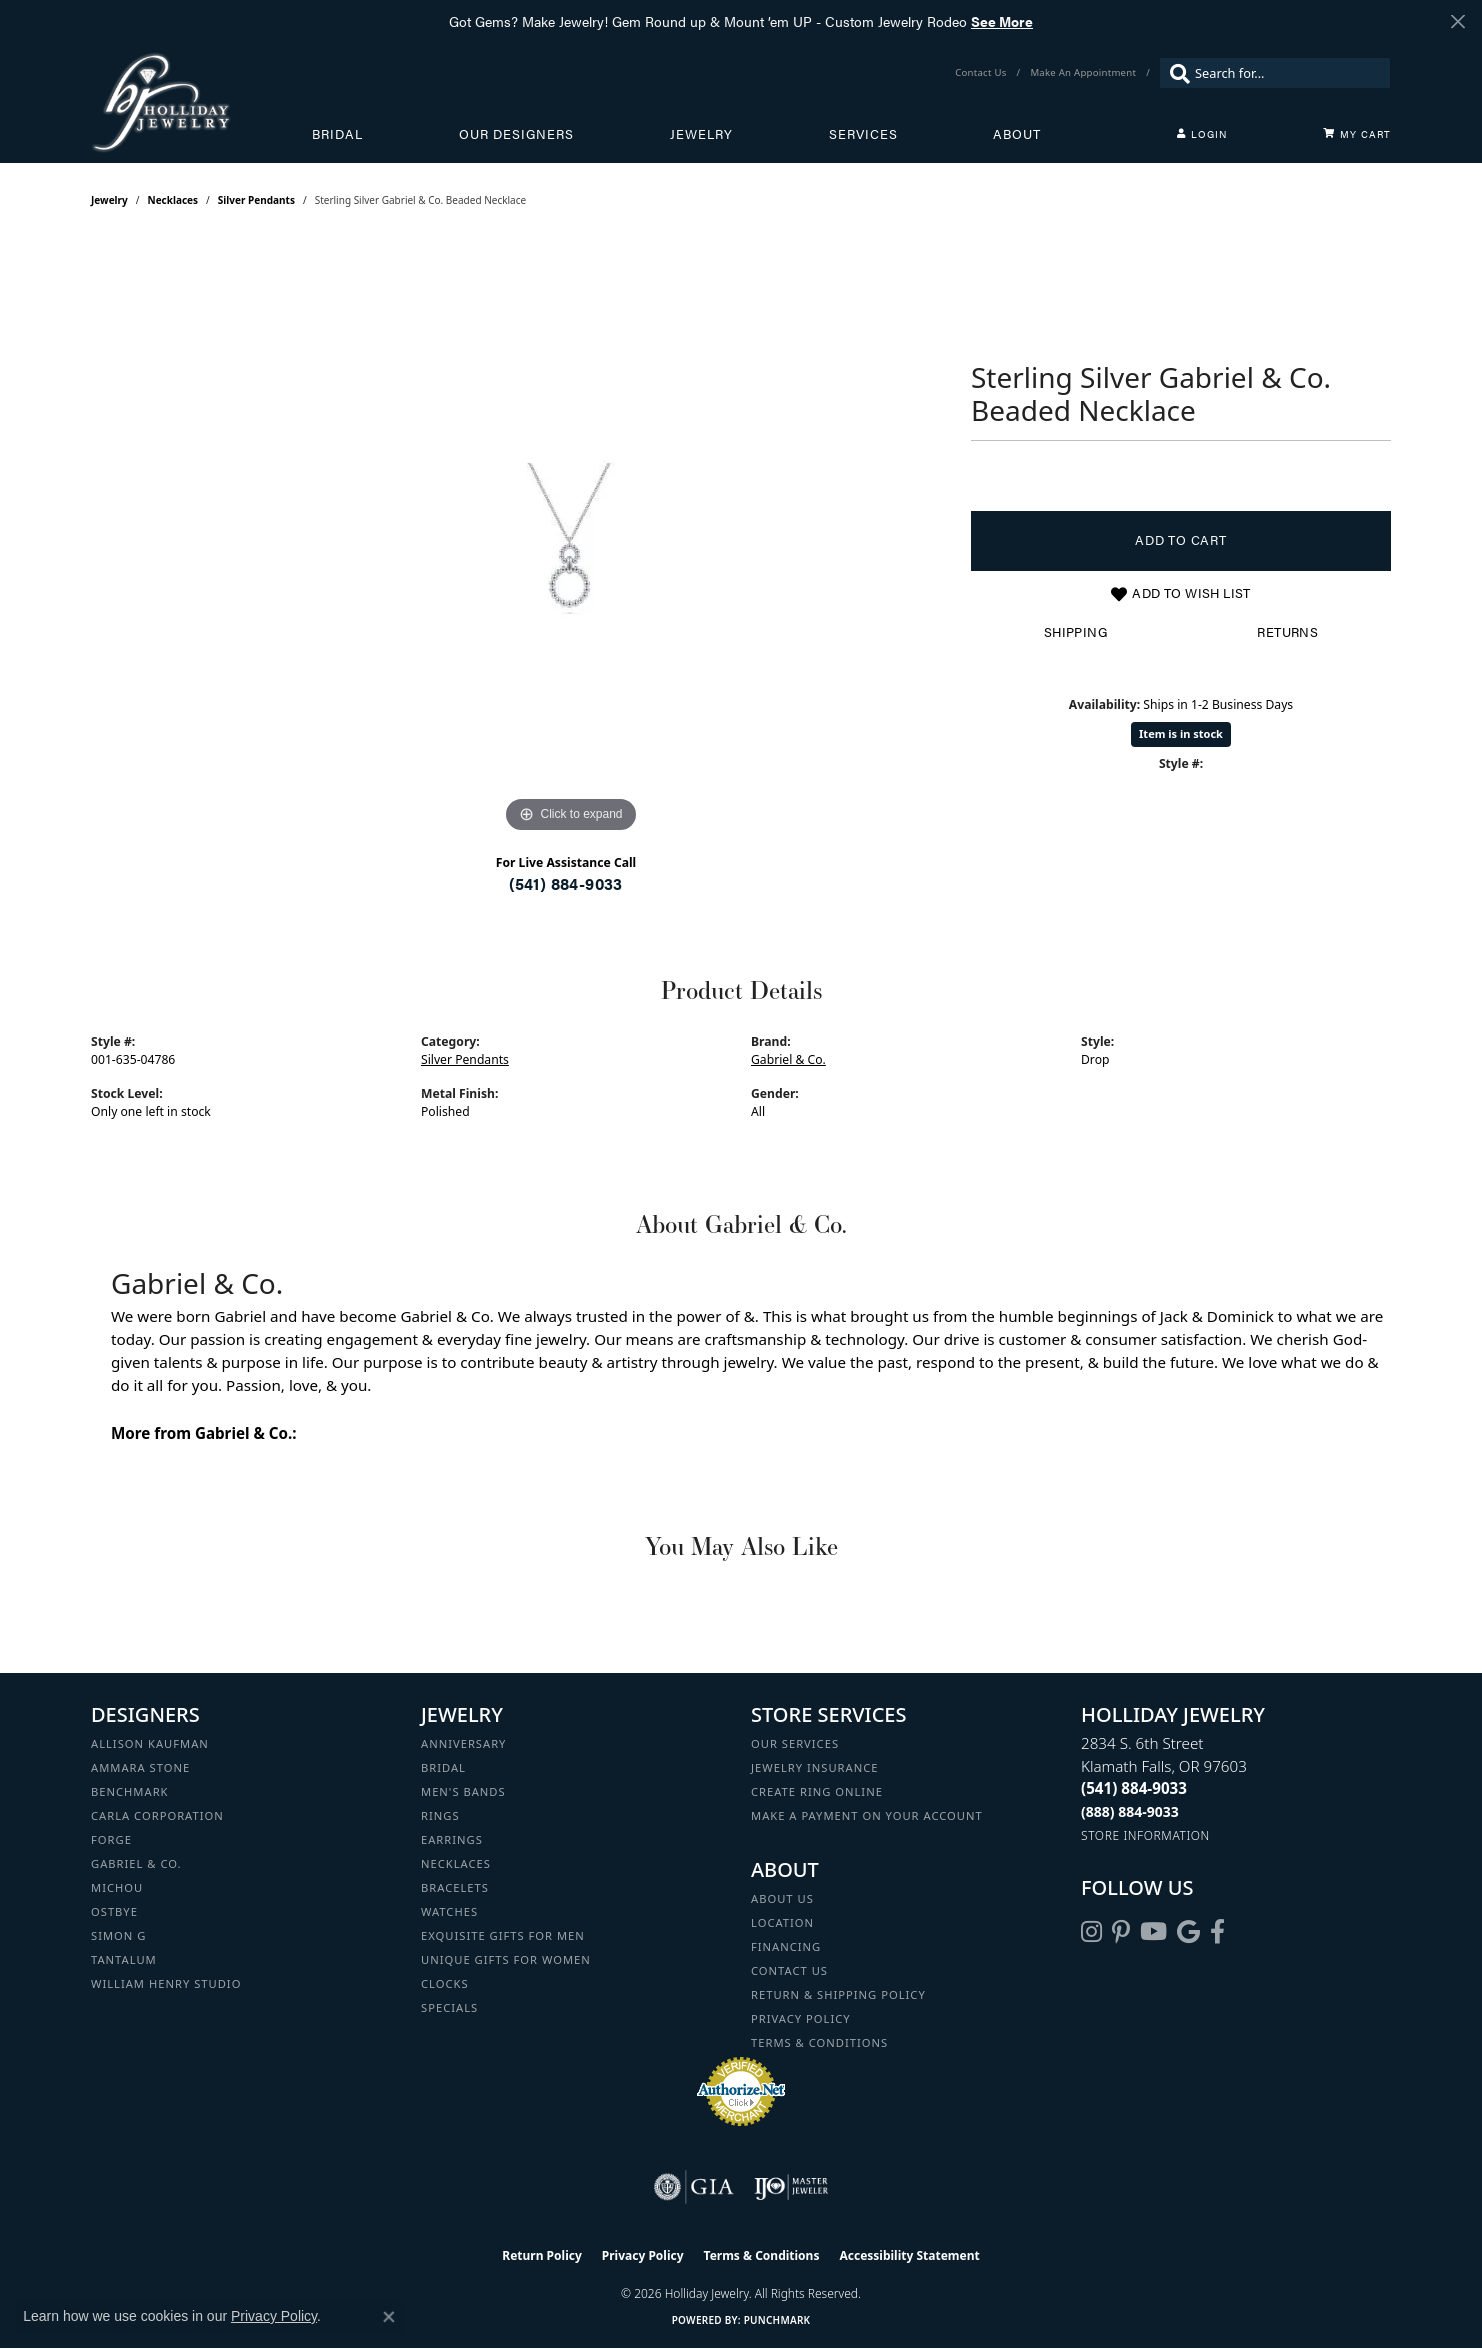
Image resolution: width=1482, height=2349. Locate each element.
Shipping (1075, 632)
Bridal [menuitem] (443, 1767)
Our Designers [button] (516, 134)
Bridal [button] (337, 134)
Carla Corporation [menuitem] (157, 1815)
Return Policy (542, 2255)
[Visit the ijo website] (791, 2187)
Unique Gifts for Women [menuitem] (506, 1959)
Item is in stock (1181, 733)
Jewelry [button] (701, 134)
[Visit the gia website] (694, 2187)
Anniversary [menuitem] (463, 1743)
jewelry (109, 200)
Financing (786, 1946)
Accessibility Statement (909, 2255)
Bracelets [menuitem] (455, 1887)
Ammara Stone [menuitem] (140, 1767)
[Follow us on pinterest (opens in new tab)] (1121, 1932)
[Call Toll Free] (1130, 1811)
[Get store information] (1145, 1835)
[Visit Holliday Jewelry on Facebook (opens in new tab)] (1217, 1932)
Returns (1287, 632)
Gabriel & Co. (788, 1059)
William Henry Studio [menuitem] (166, 1983)
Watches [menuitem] (449, 1911)
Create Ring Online (817, 1791)
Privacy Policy (801, 2018)
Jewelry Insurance (814, 1767)
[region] (571, 538)
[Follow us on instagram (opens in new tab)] (1091, 1932)
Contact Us (789, 1970)
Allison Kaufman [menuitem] (150, 1743)
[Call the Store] (1134, 1788)
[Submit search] (1175, 73)
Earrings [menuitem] (452, 1839)
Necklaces (173, 200)
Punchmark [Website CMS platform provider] (777, 2320)
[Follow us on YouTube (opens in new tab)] (1153, 1932)
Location (782, 1922)
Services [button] (863, 134)
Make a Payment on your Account (867, 1815)
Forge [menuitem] (111, 1839)
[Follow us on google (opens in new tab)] (1188, 1932)
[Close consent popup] (389, 2317)
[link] (982, 73)
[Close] (1457, 21)
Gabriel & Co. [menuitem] (136, 1863)
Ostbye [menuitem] (114, 1911)
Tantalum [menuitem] (124, 1959)
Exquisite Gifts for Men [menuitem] (503, 1935)
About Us (782, 1898)
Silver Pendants (256, 200)
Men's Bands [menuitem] (463, 1791)
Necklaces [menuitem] (456, 1863)
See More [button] (1002, 21)
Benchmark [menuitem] (130, 1791)
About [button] (1017, 134)
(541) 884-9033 (566, 883)
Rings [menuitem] (440, 1815)
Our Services (795, 1743)
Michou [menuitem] (117, 1887)
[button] (1202, 134)
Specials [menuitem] (449, 2007)
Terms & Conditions (819, 2042)
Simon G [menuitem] (118, 1935)
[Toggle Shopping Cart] (1357, 134)
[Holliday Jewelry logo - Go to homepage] (201, 102)
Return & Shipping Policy (838, 1994)
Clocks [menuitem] (445, 1983)
